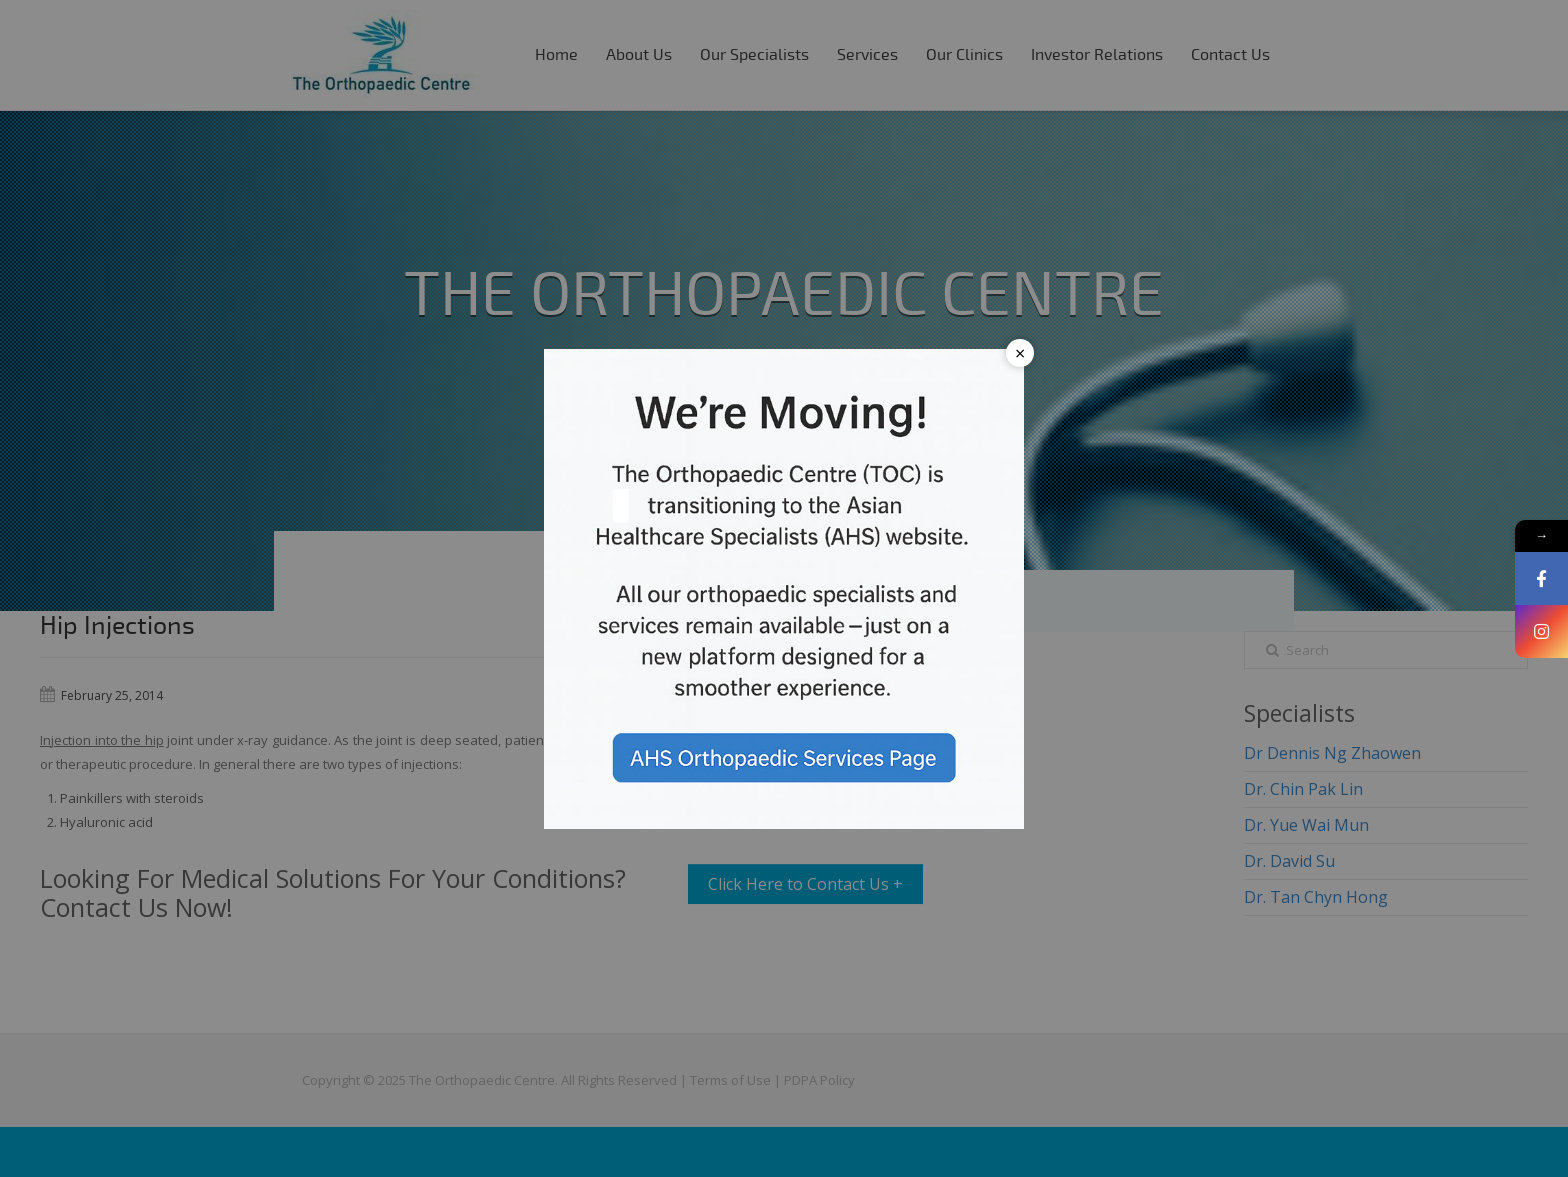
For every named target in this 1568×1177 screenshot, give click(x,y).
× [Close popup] (1020, 353)
